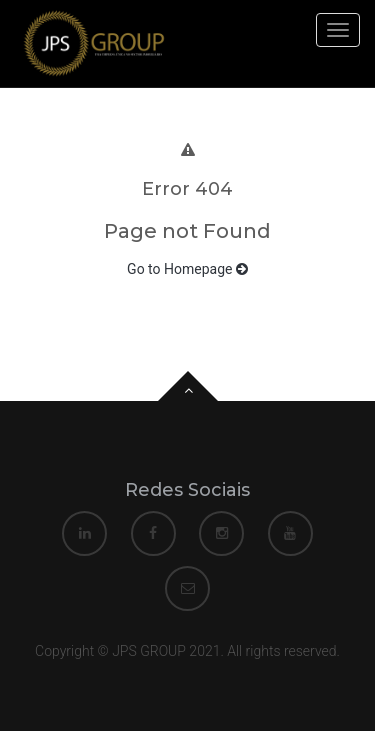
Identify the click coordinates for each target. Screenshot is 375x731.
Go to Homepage (187, 269)
